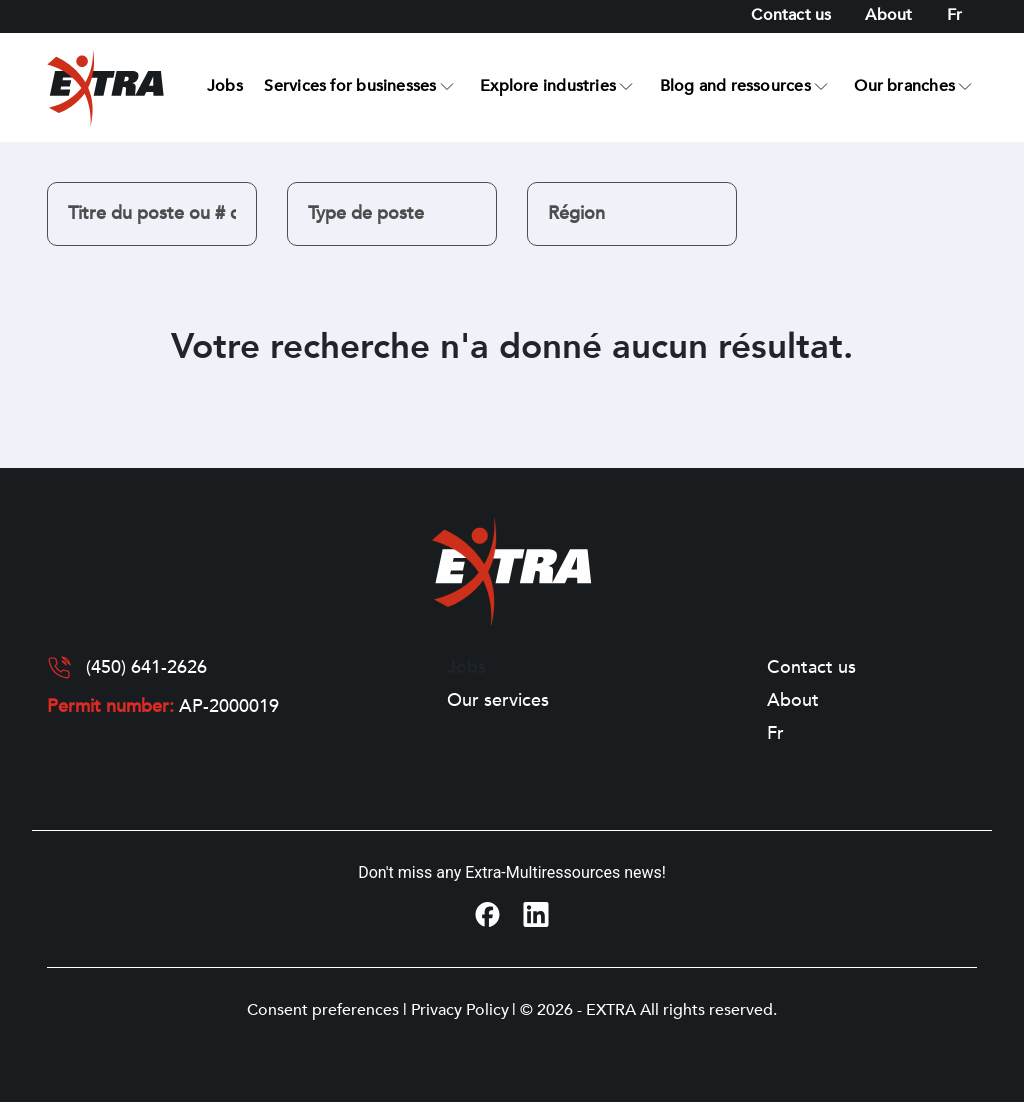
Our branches (904, 86)
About (888, 15)
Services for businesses (350, 86)
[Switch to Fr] (954, 15)
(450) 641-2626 (146, 668)
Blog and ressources (735, 86)
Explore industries (548, 86)
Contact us (791, 15)
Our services (498, 701)
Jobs (225, 86)
